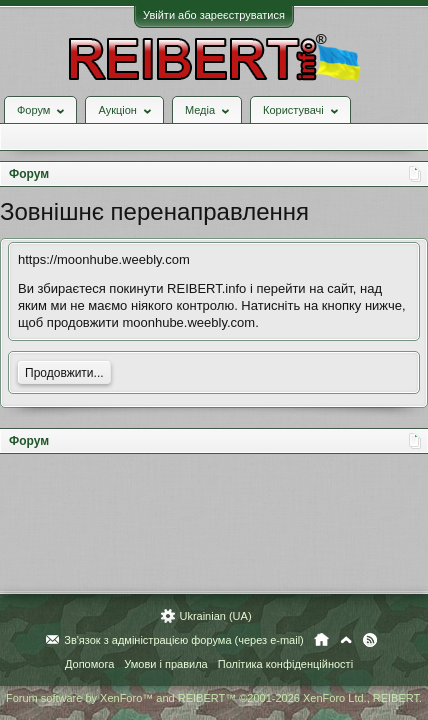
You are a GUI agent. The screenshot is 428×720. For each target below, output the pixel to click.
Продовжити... (64, 373)
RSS (370, 640)
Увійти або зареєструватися (214, 15)
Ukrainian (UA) (215, 616)
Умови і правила (165, 664)
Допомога (89, 664)
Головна (321, 640)
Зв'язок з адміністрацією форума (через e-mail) (184, 640)
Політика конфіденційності (285, 664)
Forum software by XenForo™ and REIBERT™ (214, 698)
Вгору (346, 640)
